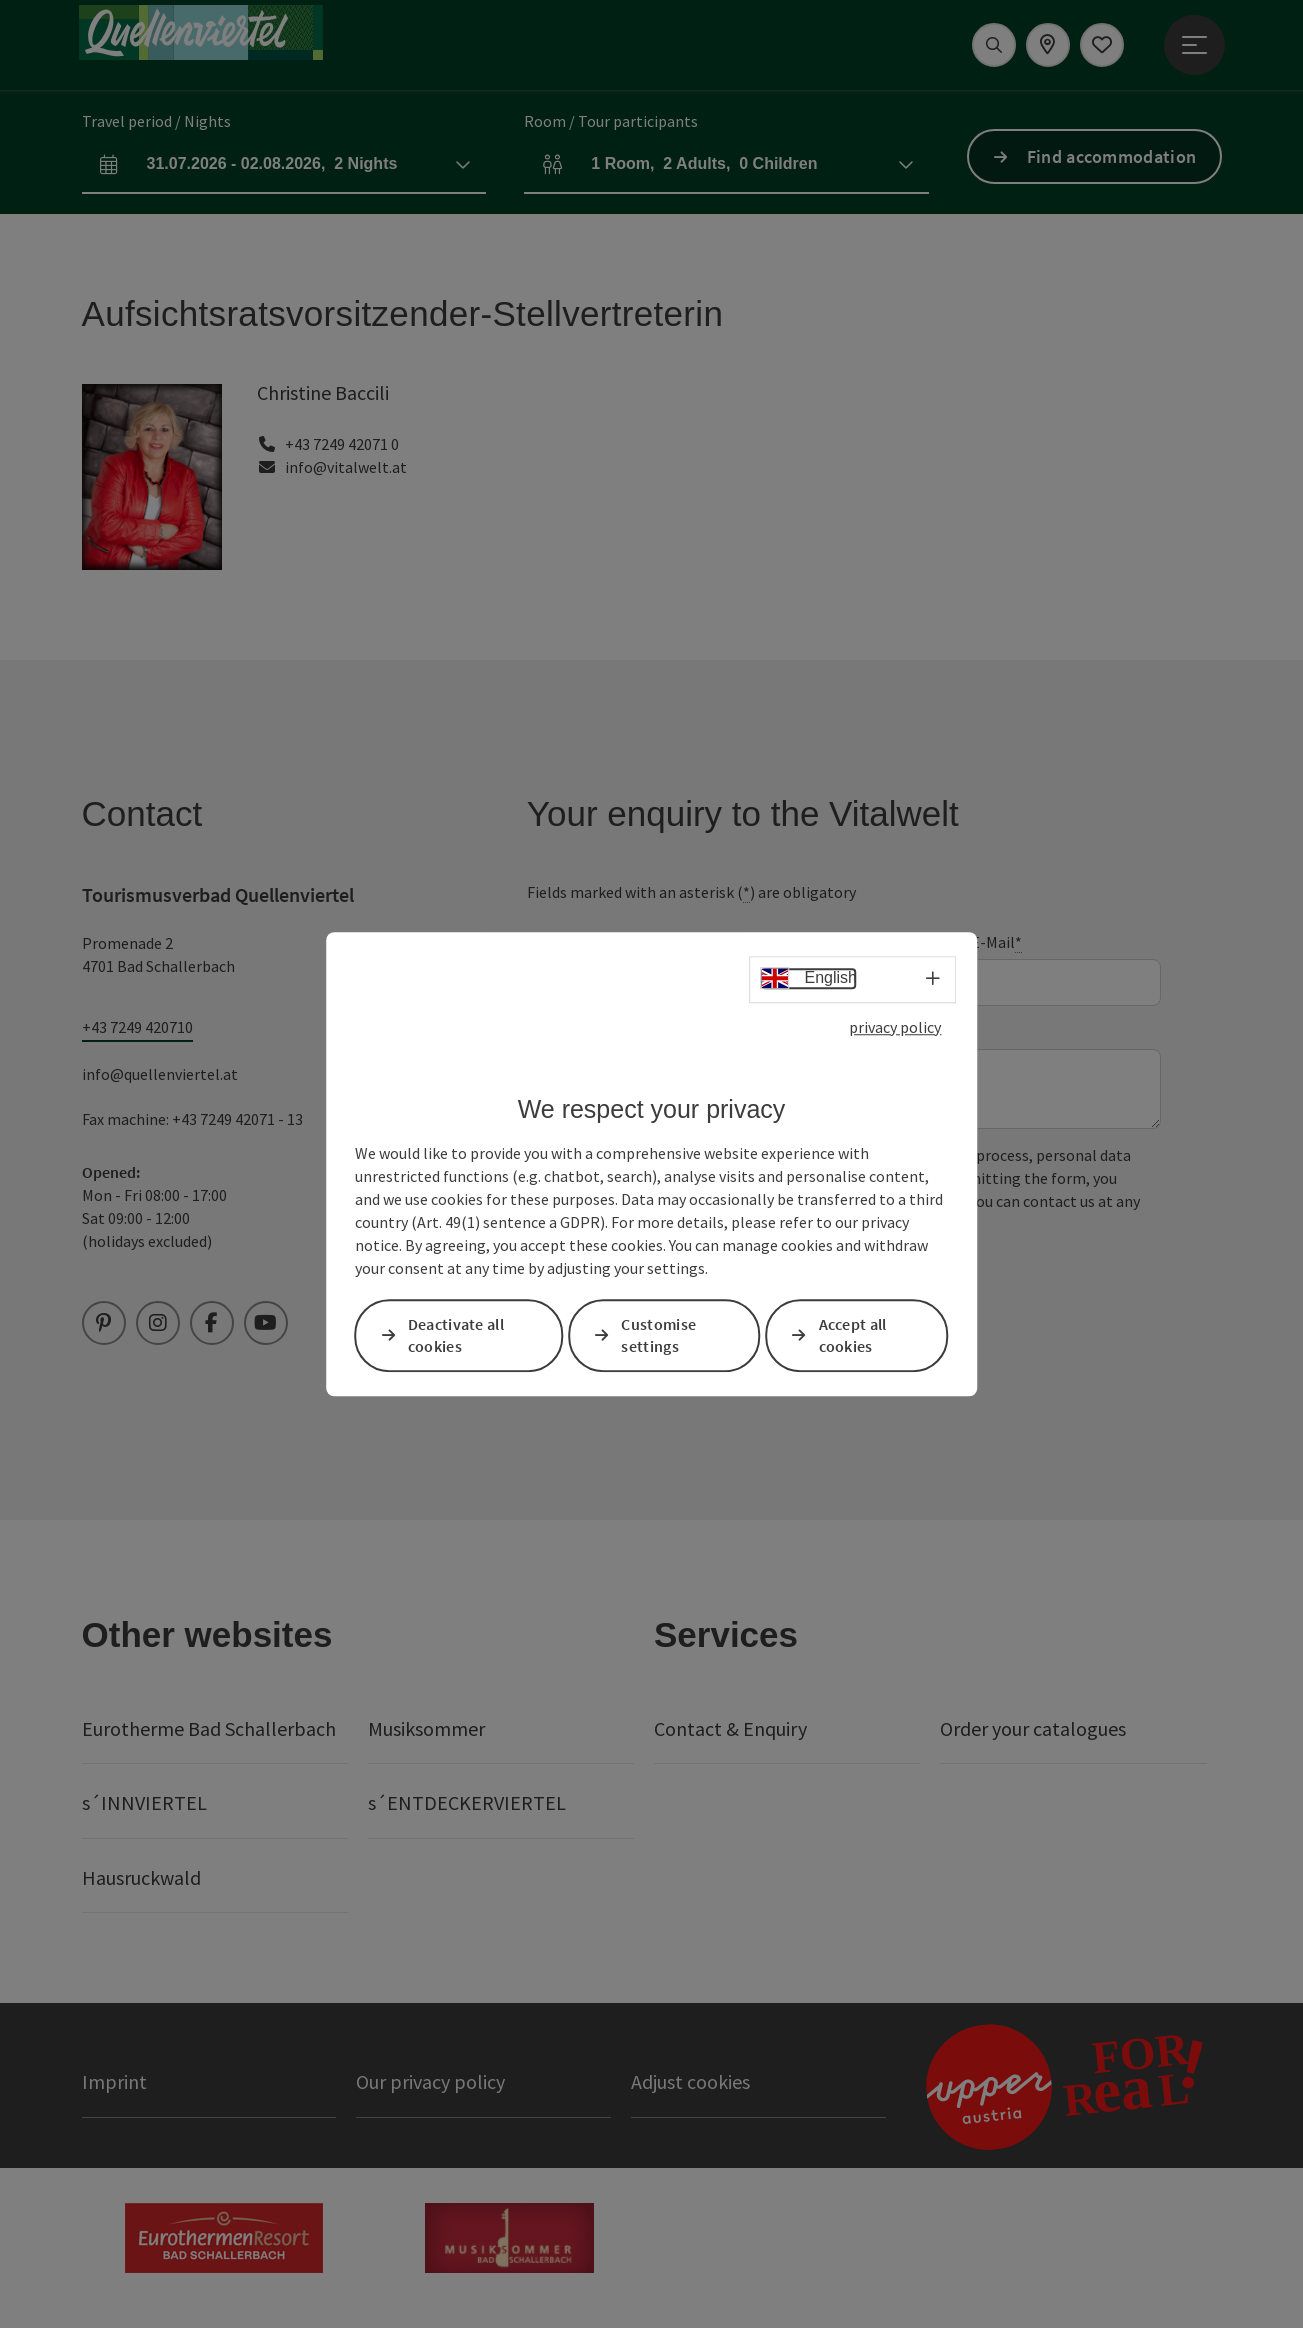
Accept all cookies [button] (853, 1335)
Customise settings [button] (658, 1335)
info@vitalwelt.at (346, 467)
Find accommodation (1111, 156)
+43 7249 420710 (137, 1027)
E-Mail (996, 942)
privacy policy (895, 1027)
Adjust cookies (690, 2081)
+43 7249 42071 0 (342, 444)
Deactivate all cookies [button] (456, 1335)
